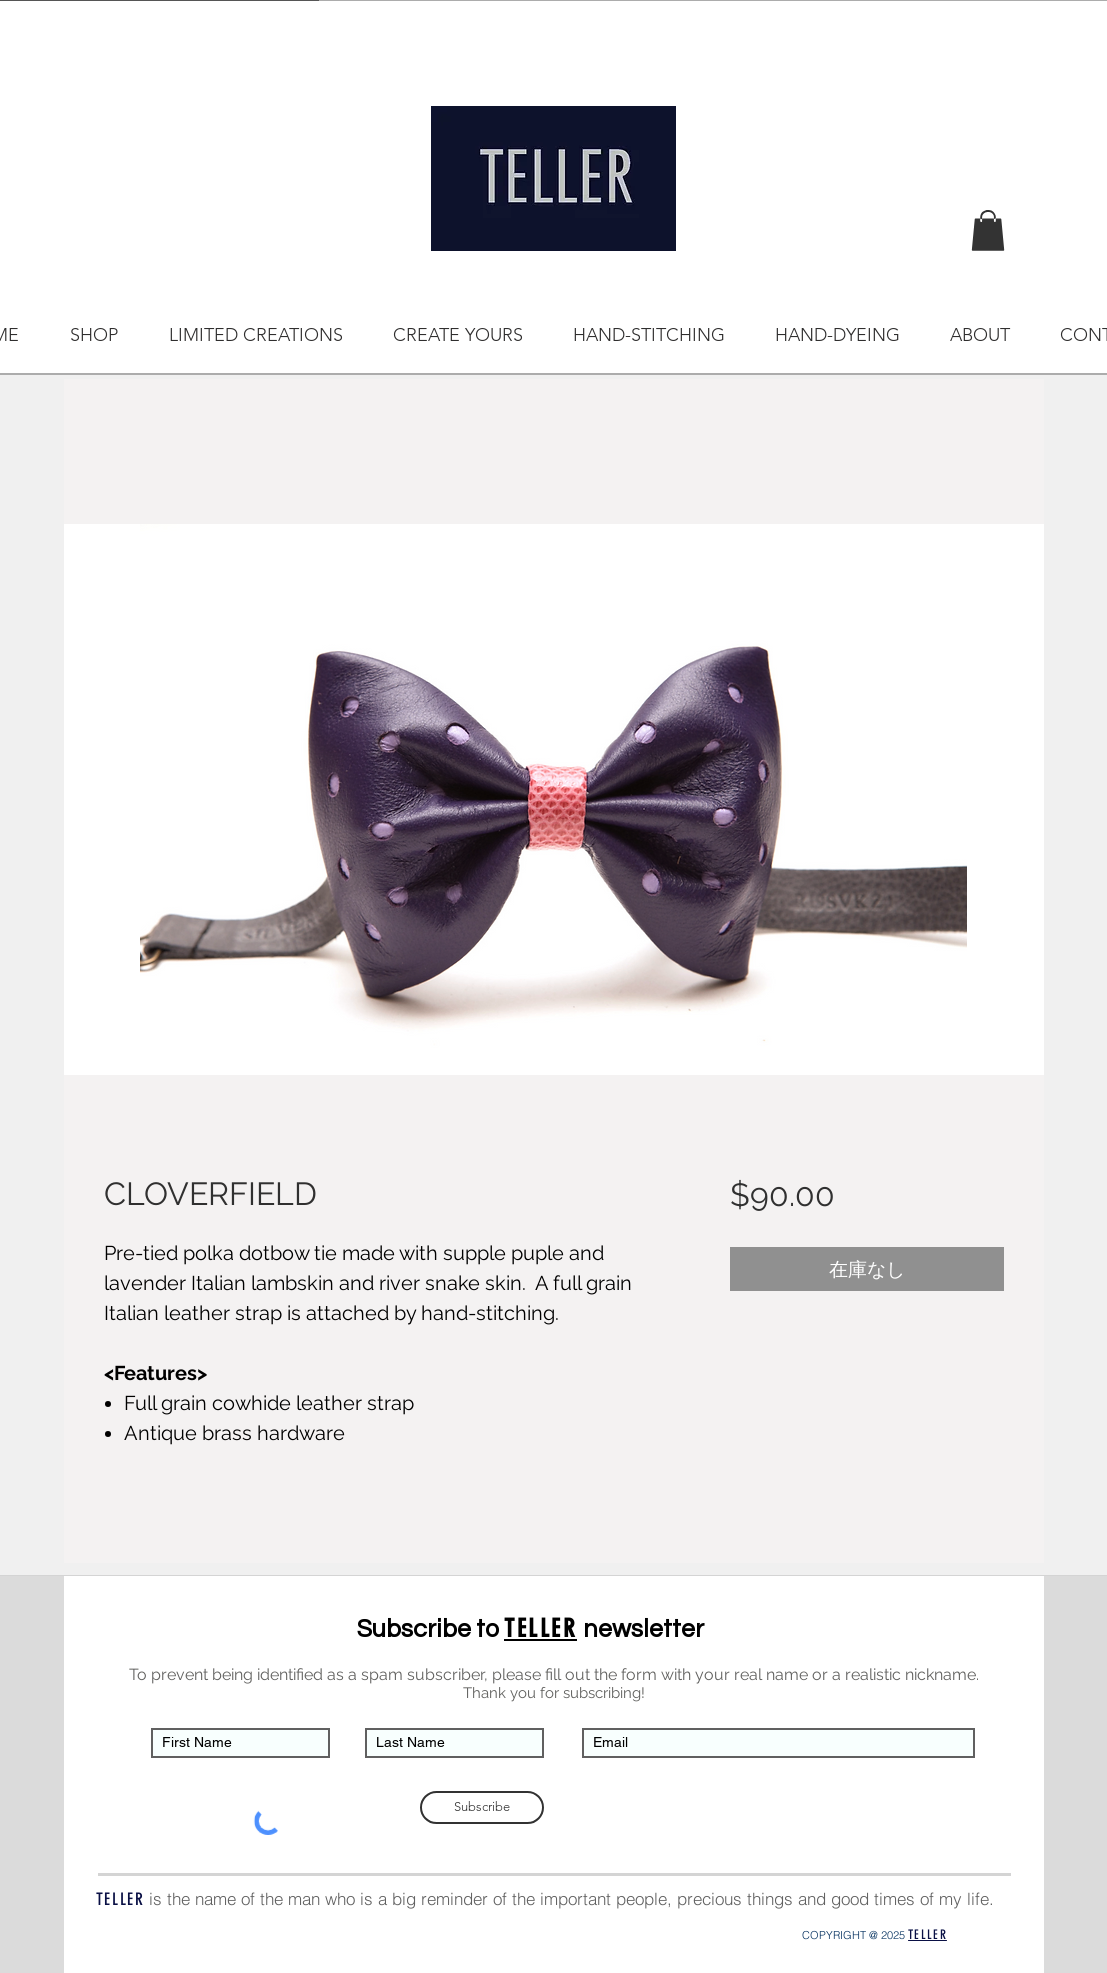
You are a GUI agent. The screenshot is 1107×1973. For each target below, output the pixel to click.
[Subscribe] (482, 1807)
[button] (988, 230)
